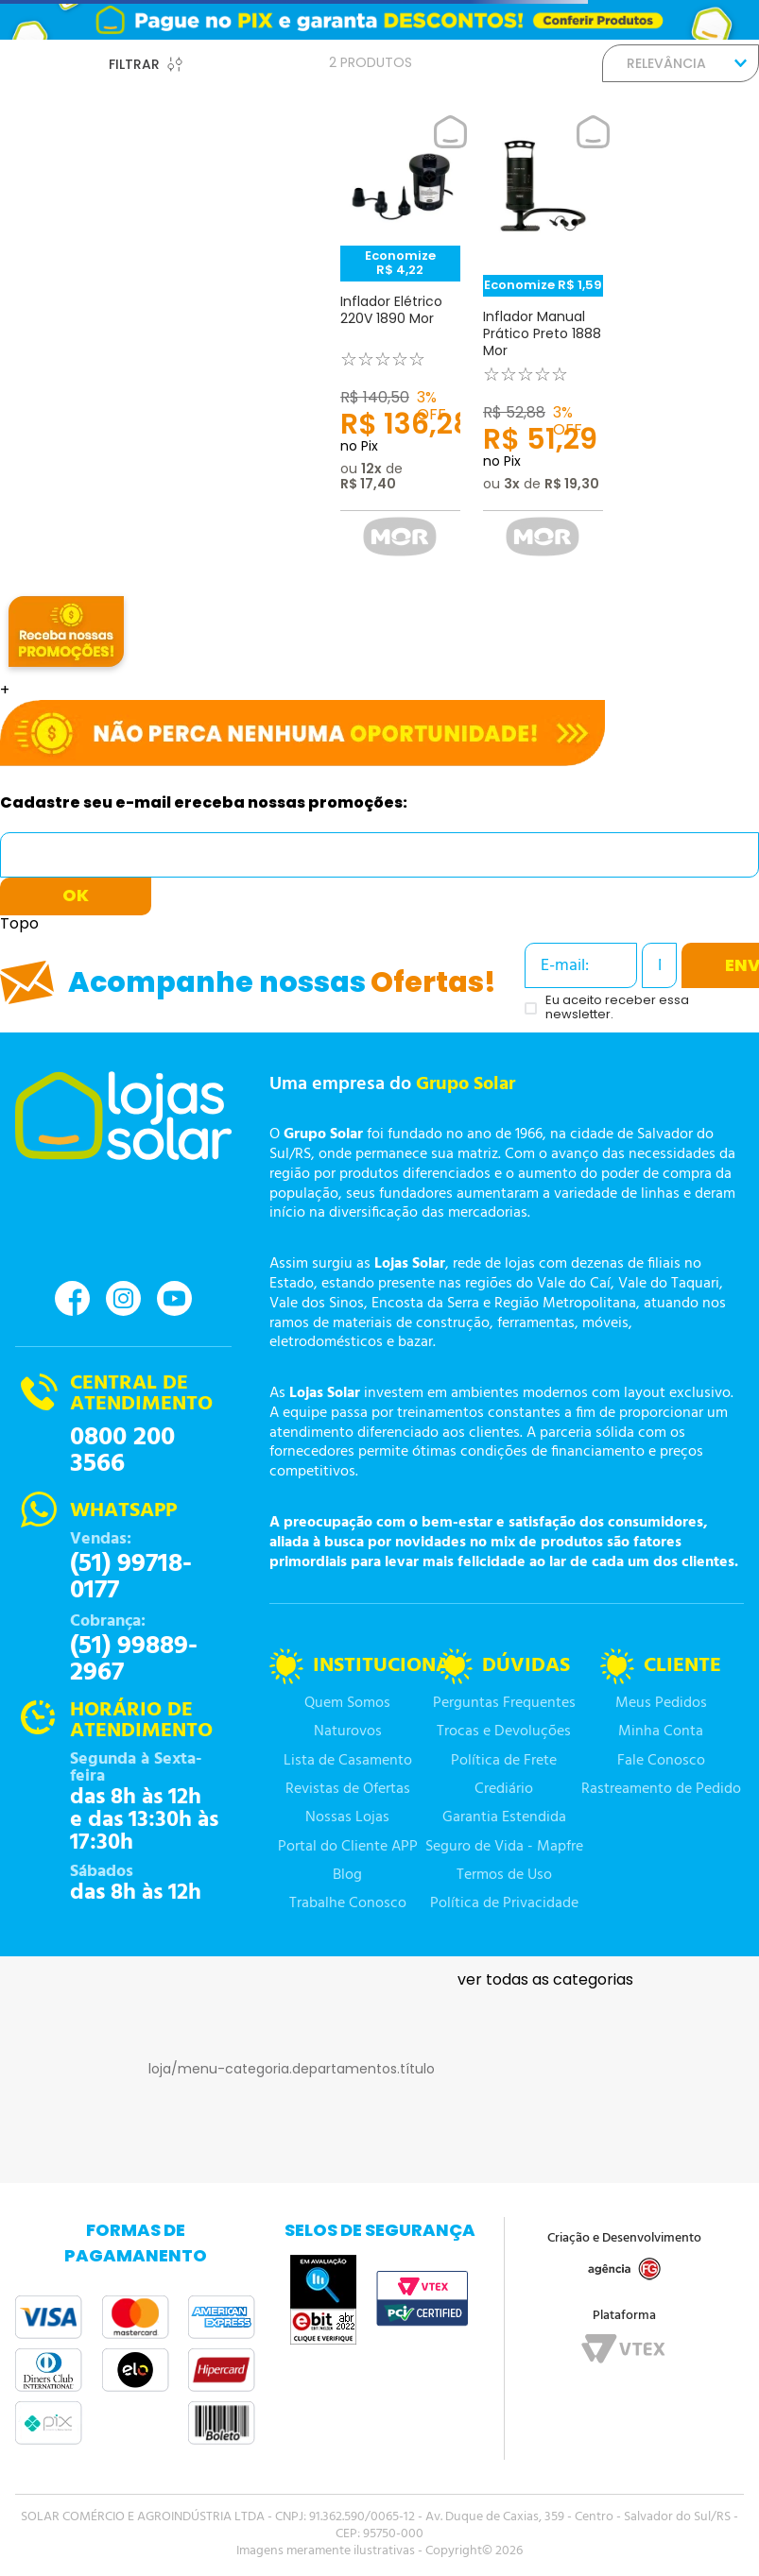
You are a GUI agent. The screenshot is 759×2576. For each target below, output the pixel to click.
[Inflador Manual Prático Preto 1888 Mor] (543, 343)
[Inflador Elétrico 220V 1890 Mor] (400, 343)
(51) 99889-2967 (134, 1659)
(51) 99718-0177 (131, 1577)
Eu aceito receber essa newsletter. (617, 1008)
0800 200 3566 (122, 1450)
